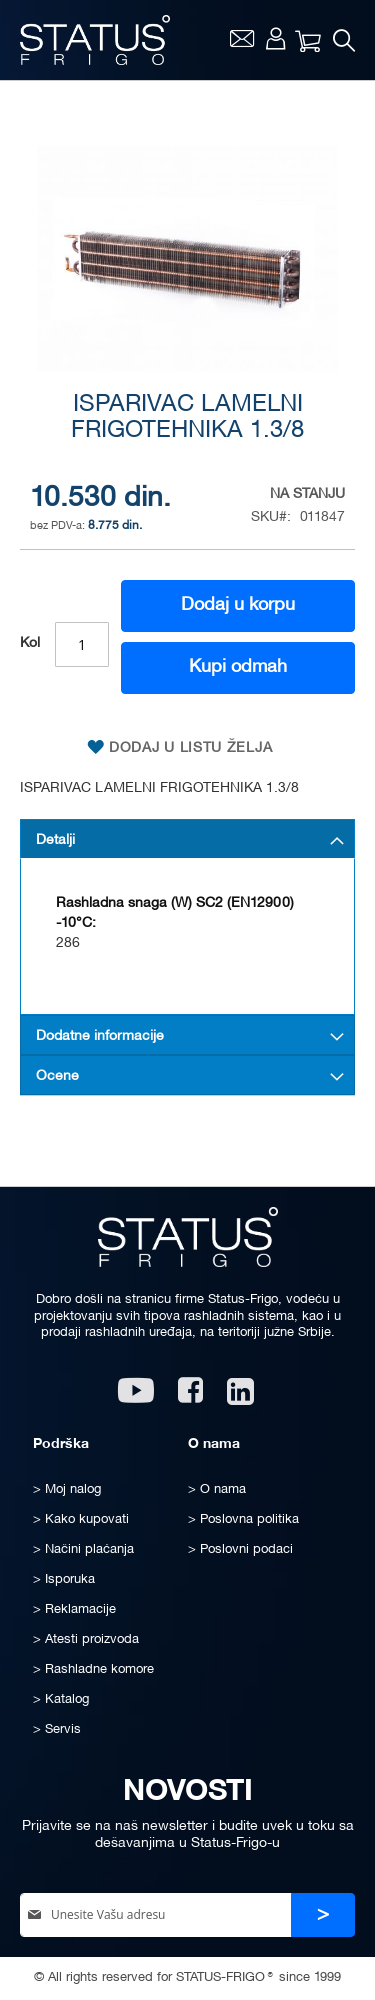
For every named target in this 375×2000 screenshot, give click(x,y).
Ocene (57, 1076)
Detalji (55, 840)
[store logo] (95, 40)
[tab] (187, 839)
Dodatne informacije (100, 1036)
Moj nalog (275, 38)
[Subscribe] (323, 1915)
